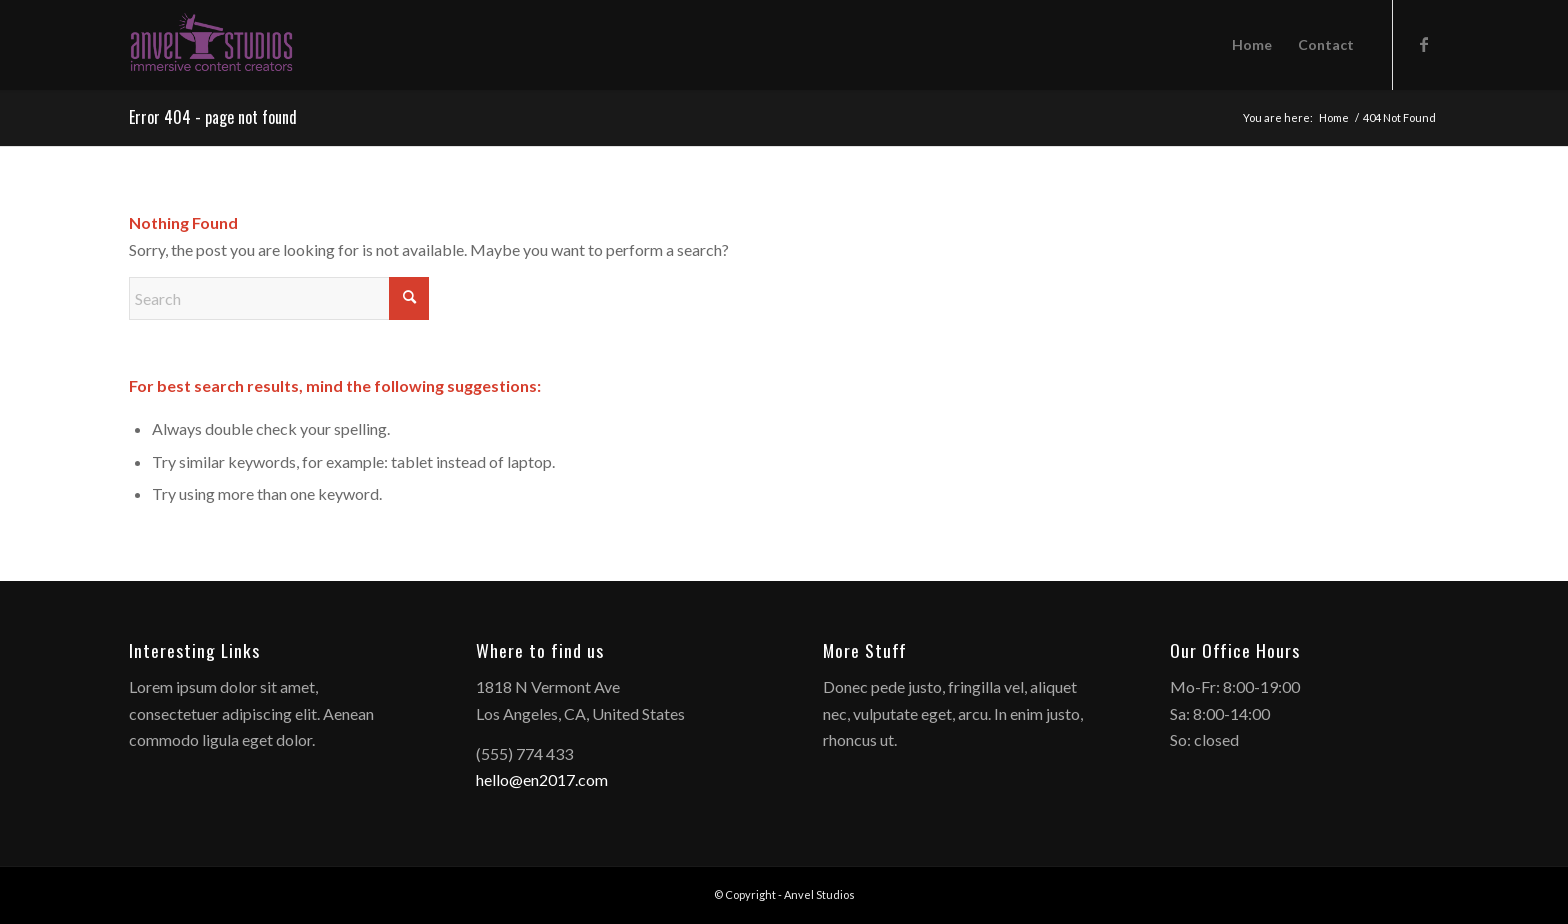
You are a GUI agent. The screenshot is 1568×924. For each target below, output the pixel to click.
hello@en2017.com (542, 779)
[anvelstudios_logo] (211, 45)
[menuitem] (1252, 45)
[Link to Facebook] (1424, 44)
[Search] (279, 298)
